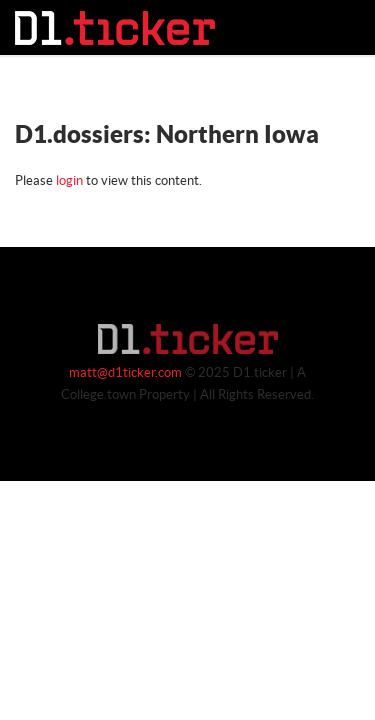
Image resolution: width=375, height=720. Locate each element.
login (69, 181)
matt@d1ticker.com (125, 373)
